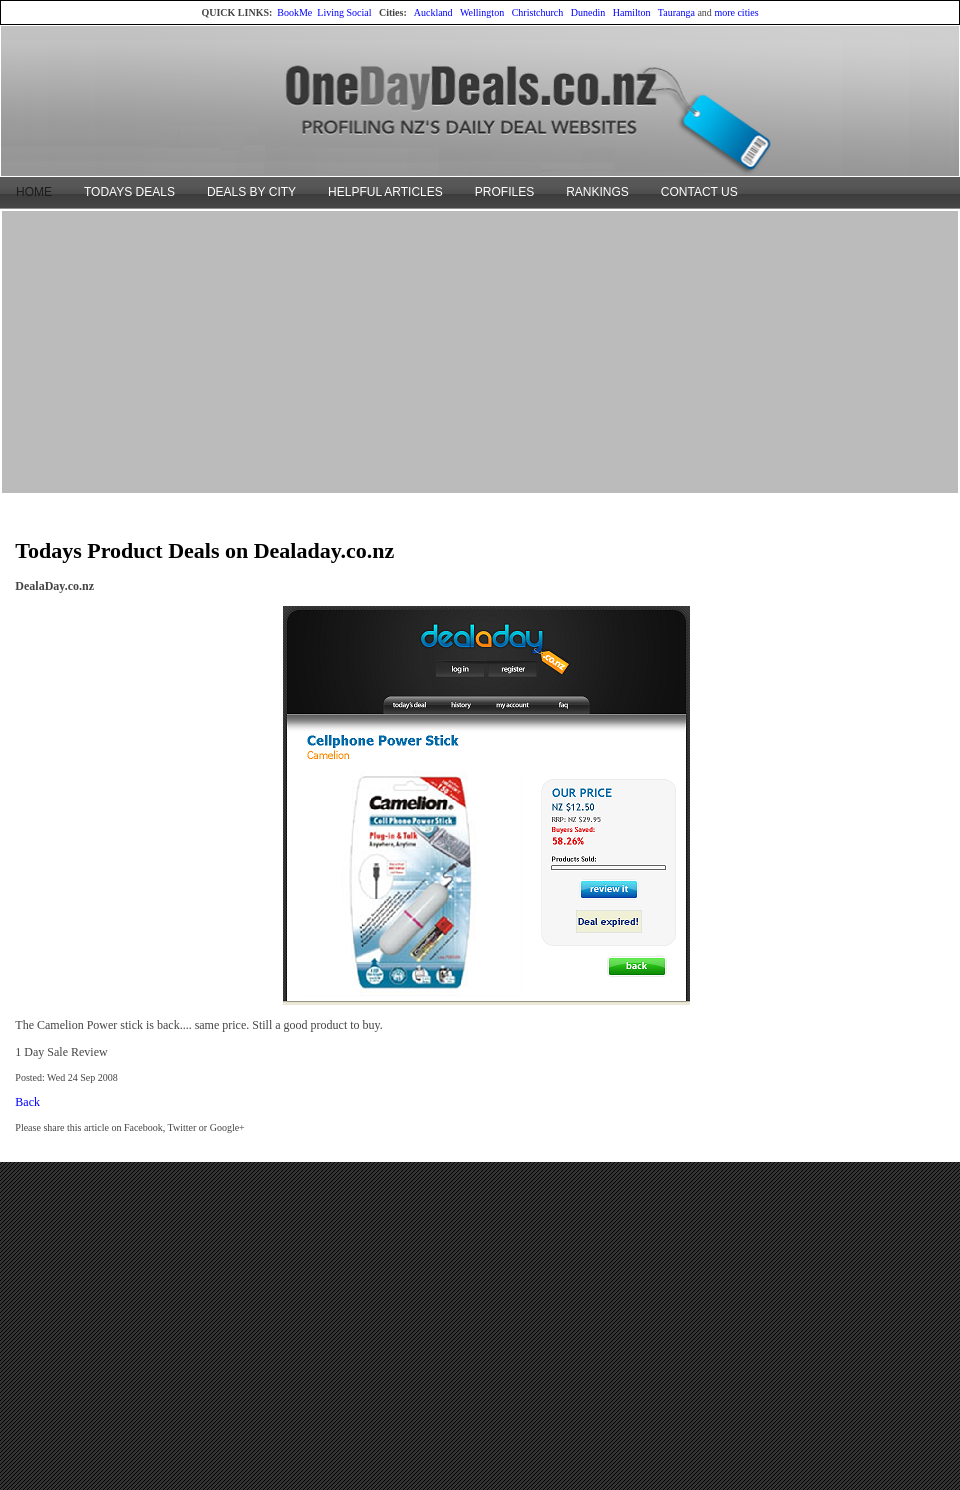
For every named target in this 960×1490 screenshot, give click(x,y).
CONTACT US (699, 192)
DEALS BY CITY (251, 192)
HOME (34, 192)
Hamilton (632, 12)
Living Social (344, 12)
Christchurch (538, 12)
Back (27, 1102)
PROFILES (504, 192)
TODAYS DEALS (129, 192)
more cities (736, 12)
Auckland (433, 12)
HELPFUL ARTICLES (385, 192)
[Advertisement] (480, 351)
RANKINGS (597, 192)
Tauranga (676, 12)
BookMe (294, 12)
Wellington (482, 12)
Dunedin (588, 12)
